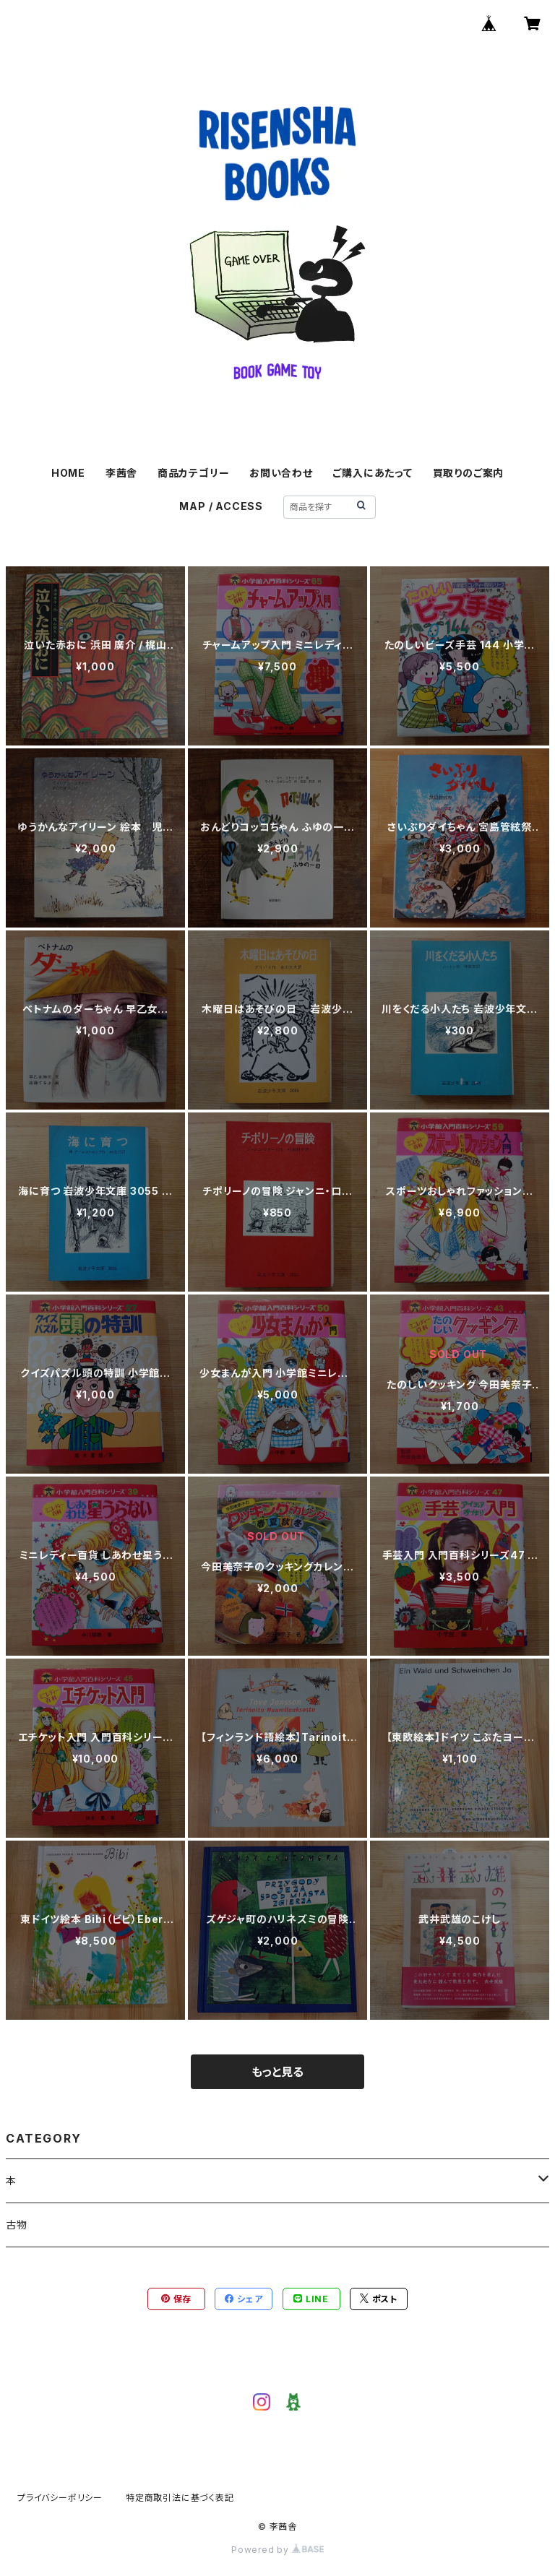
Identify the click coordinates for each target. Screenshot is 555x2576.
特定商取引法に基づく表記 (180, 2497)
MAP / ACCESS (221, 506)
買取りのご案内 (468, 473)
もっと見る (277, 2072)
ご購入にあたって (372, 473)
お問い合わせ (281, 473)
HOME (68, 473)
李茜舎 (121, 473)
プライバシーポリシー (60, 2497)
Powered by (277, 2549)
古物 (16, 2224)
